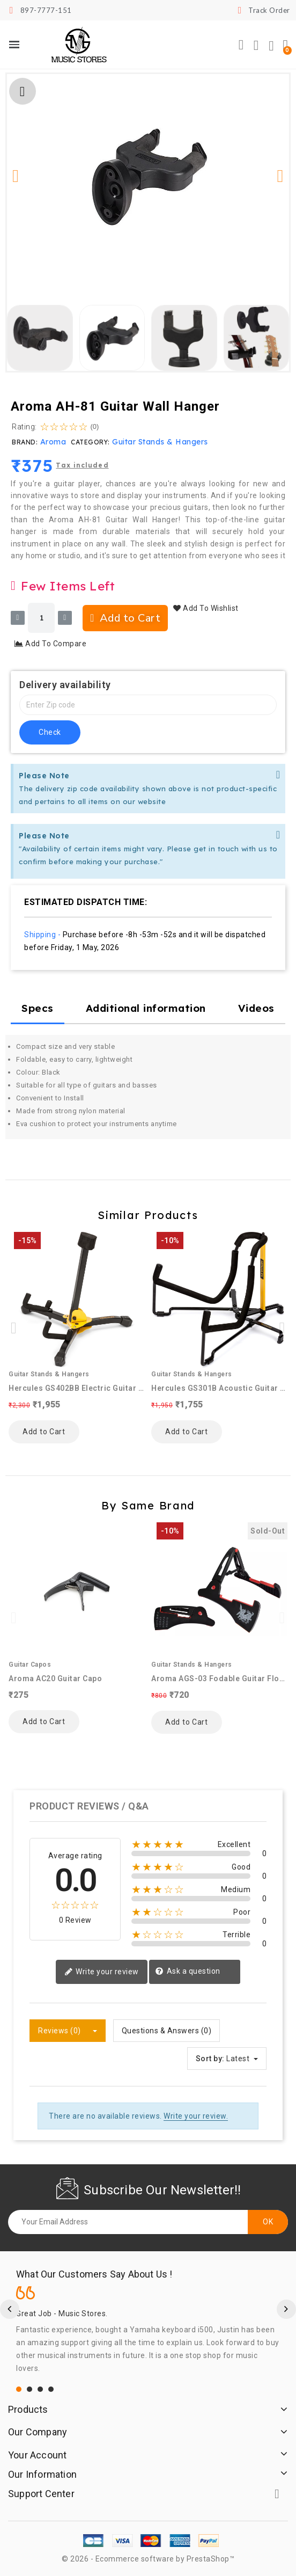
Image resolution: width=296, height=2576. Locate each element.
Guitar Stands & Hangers (160, 442)
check (50, 732)
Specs (37, 1008)
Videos (256, 1008)
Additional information (146, 1008)
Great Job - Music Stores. (62, 2313)
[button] (241, 45)
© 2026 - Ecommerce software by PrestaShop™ (148, 2559)
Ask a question (187, 1971)
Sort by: (210, 2058)
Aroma (53, 442)
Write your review (101, 1972)
